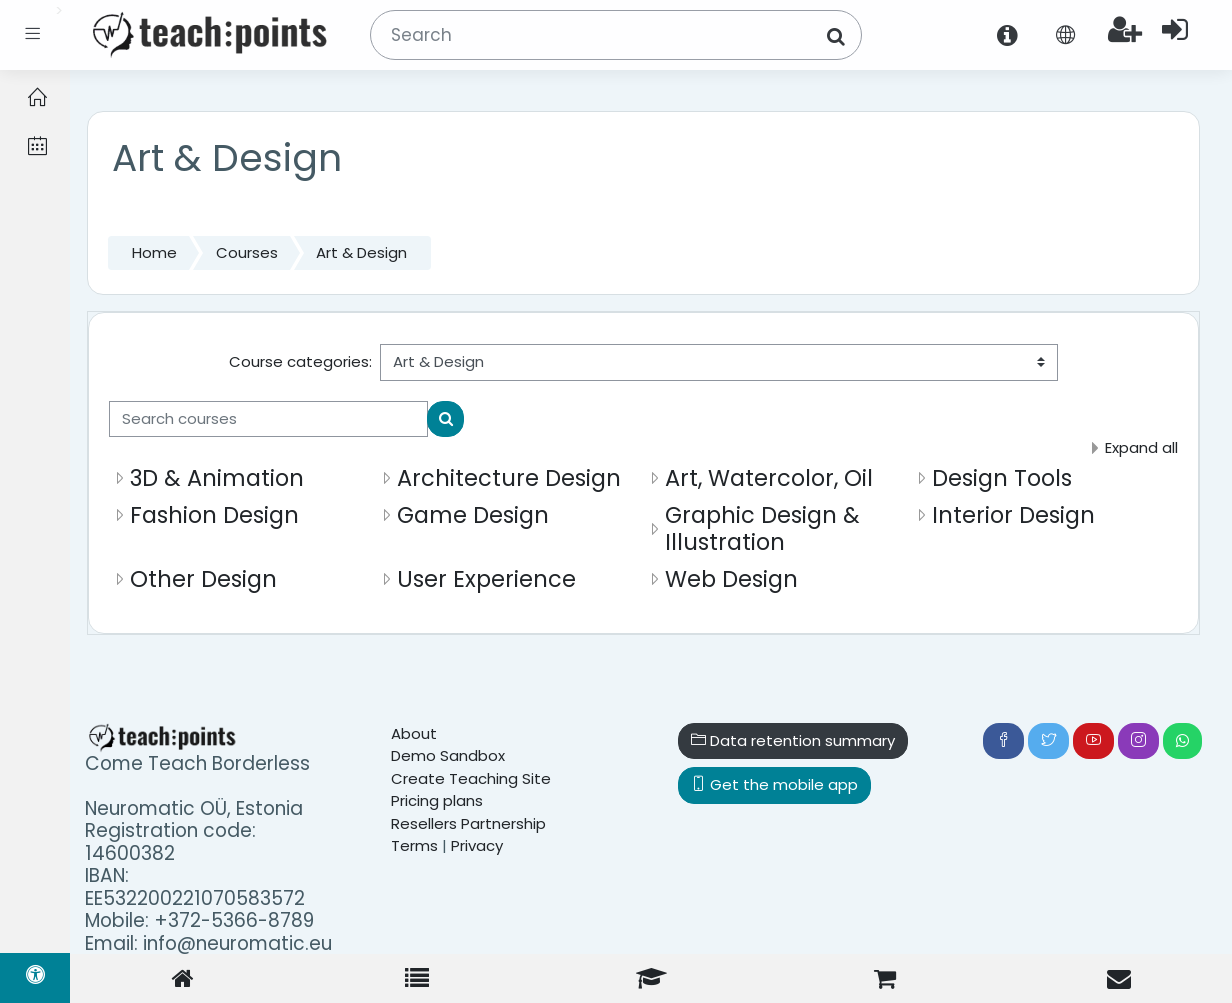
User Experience (486, 579)
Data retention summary (793, 740)
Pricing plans (437, 800)
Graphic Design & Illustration (762, 528)
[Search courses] (268, 419)
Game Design (473, 515)
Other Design (203, 579)
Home (154, 252)
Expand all (1141, 447)
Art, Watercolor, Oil (769, 478)
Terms (414, 845)
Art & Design (361, 252)
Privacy (477, 845)
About (414, 733)
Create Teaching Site (471, 778)
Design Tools (1002, 478)
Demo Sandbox (448, 755)
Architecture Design (509, 478)
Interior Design (1013, 515)
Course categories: (300, 361)
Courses (247, 252)
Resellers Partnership (468, 823)
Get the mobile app (774, 784)
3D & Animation (217, 478)
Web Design (731, 579)
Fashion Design (214, 515)
